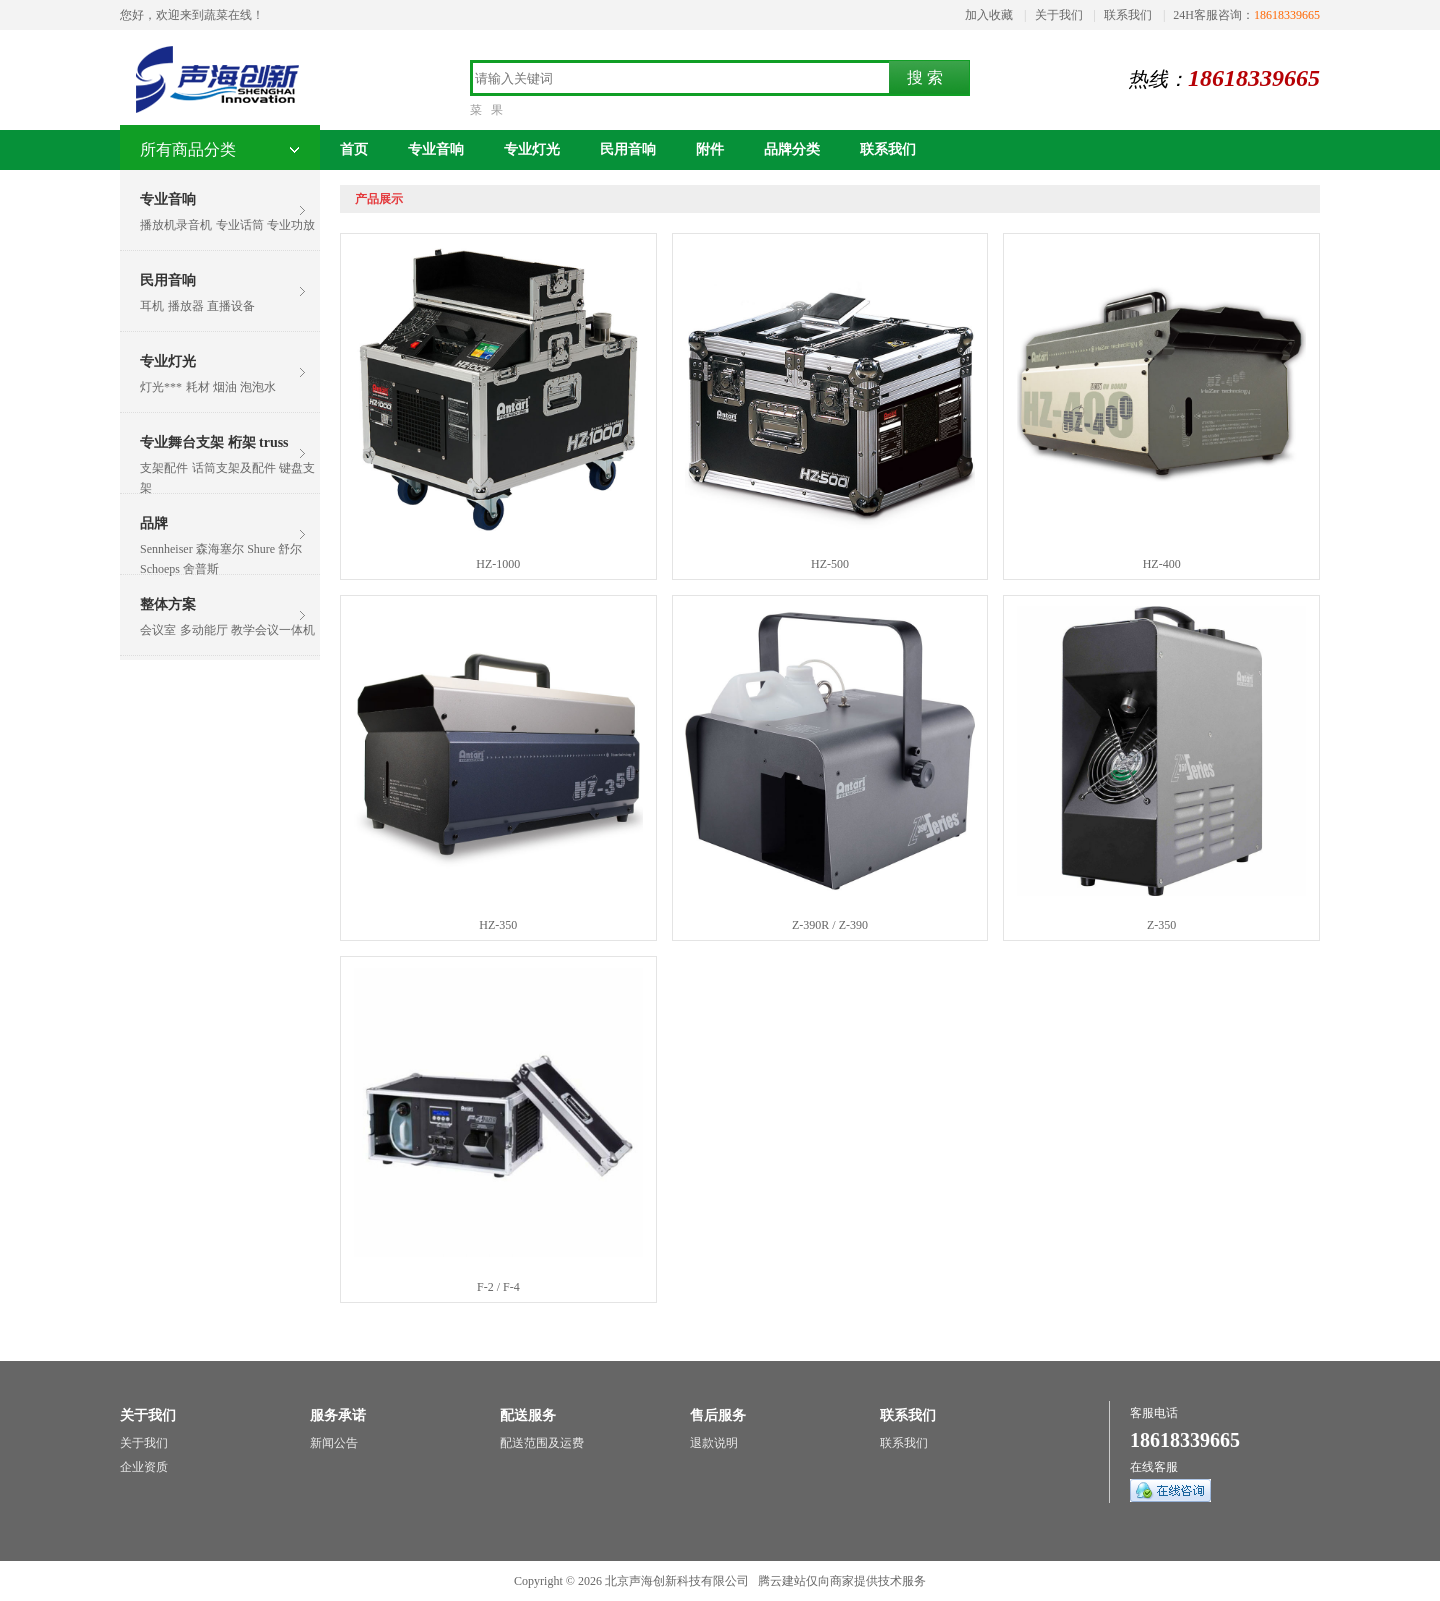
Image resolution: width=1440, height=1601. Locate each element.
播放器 (186, 306)
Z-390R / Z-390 (830, 925)
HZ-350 (498, 925)
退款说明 (714, 1443)
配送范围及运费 (542, 1443)
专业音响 (168, 199)
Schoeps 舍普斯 (179, 569)
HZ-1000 (498, 564)
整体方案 (168, 604)
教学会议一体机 (273, 630)
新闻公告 (334, 1443)
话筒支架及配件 (234, 468)
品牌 (154, 523)
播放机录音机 (176, 225)
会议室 (158, 630)
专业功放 (291, 225)
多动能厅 (204, 630)
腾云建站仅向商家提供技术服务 (842, 1581)
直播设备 (231, 306)
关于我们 (1059, 15)
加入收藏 (989, 15)
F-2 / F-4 (498, 1287)
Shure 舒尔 (274, 549)
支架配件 (164, 468)
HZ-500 (830, 564)
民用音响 (168, 280)
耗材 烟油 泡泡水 (231, 387)
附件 (710, 149)
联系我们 (1128, 15)
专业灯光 (168, 361)
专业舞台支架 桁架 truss (214, 442)
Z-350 (1161, 925)
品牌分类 (792, 149)
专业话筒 (240, 225)
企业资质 (144, 1467)
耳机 (152, 306)
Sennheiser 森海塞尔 (192, 549)
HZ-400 (1162, 564)
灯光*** (161, 387)
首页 (354, 149)
